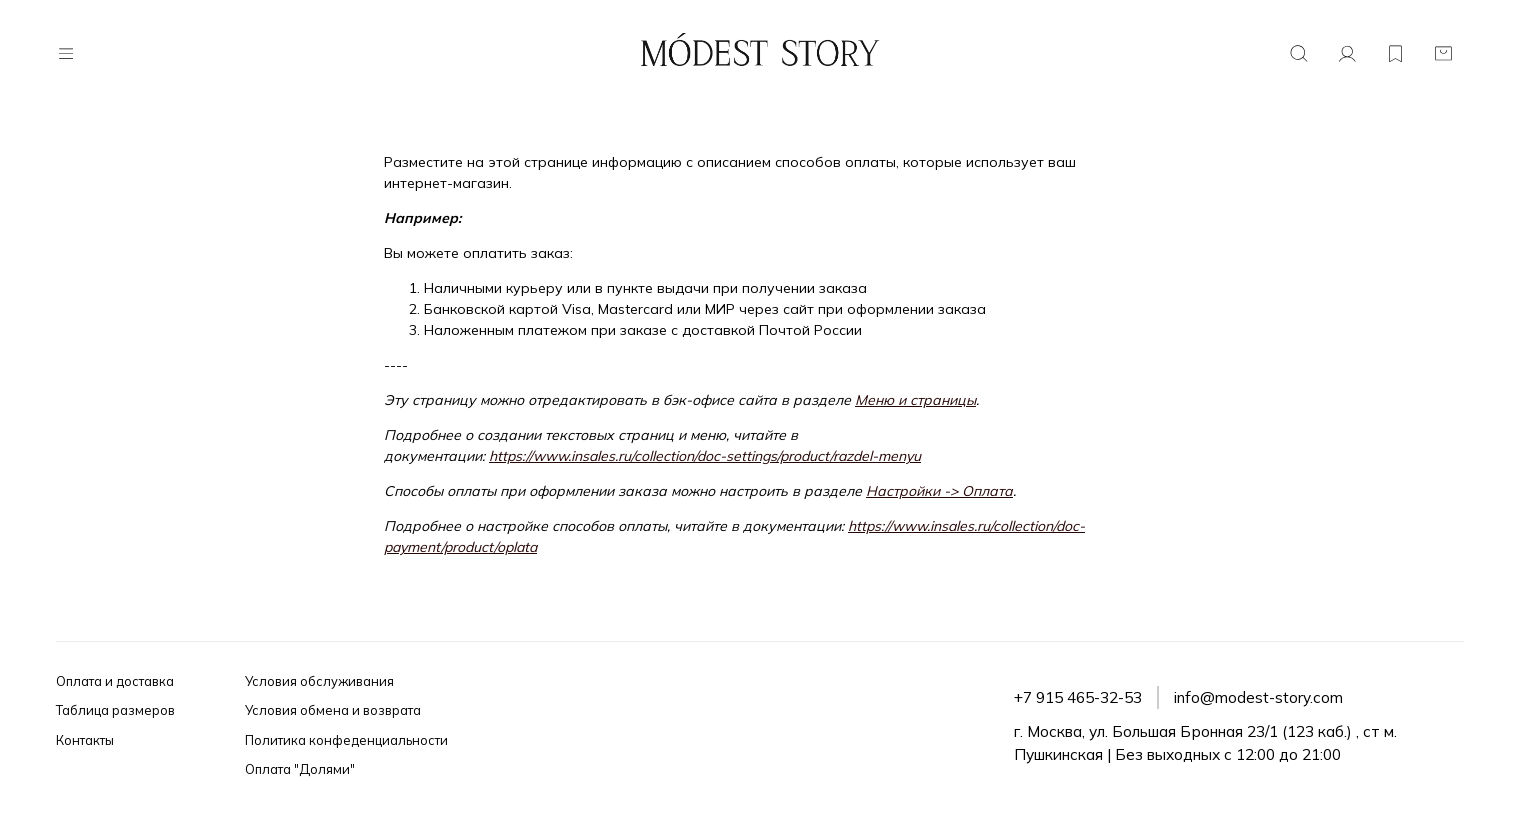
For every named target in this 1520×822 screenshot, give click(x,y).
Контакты (85, 740)
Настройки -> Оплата (939, 491)
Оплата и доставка (115, 681)
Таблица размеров (115, 710)
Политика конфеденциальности (346, 740)
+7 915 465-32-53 (1078, 697)
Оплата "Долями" (300, 769)
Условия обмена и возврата (333, 710)
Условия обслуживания (319, 681)
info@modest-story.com (1258, 697)
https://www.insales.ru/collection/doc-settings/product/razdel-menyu (705, 456)
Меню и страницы (915, 400)
